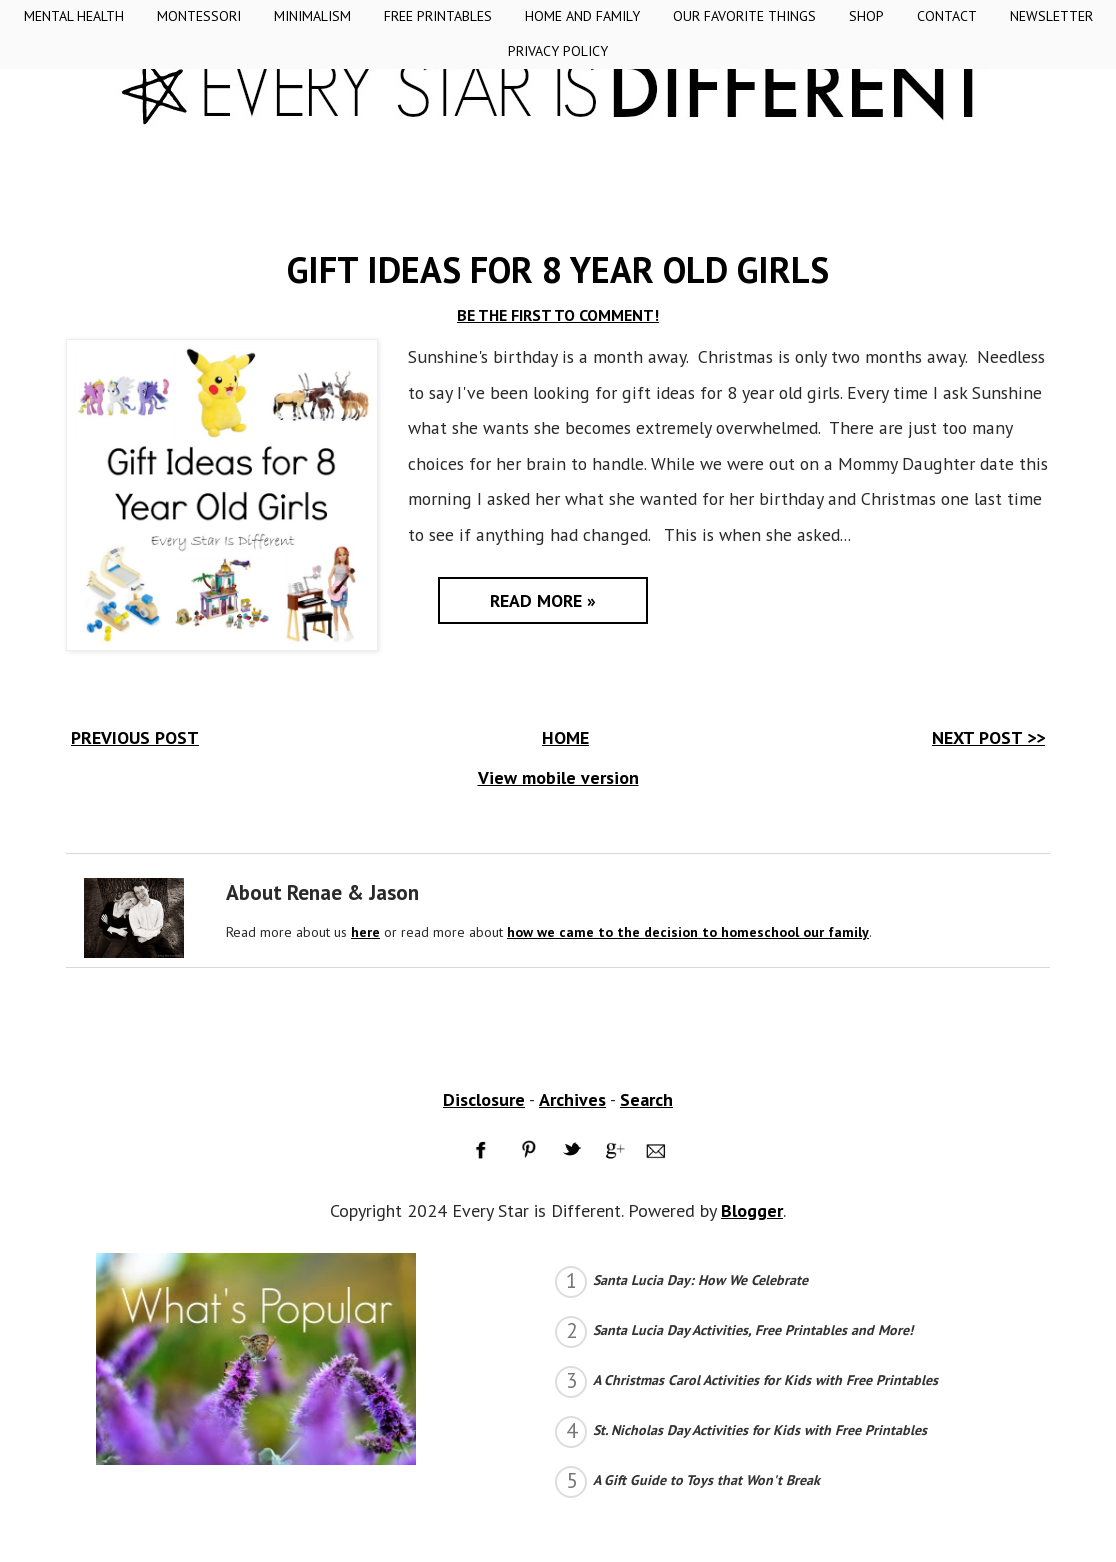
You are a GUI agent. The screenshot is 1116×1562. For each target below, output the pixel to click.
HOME (565, 737)
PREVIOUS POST (135, 737)
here (365, 932)
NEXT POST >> (988, 737)
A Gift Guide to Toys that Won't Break (706, 1480)
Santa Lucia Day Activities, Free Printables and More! (753, 1330)
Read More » (543, 600)
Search (646, 1099)
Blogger (752, 1210)
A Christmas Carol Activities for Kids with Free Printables (765, 1380)
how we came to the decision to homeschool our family (688, 932)
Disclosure (484, 1099)
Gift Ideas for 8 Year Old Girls (558, 269)
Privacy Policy (558, 51)
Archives (572, 1099)
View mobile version (558, 777)
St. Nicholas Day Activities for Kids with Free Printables (760, 1430)
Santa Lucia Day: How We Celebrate (700, 1280)
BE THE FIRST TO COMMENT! (558, 315)
